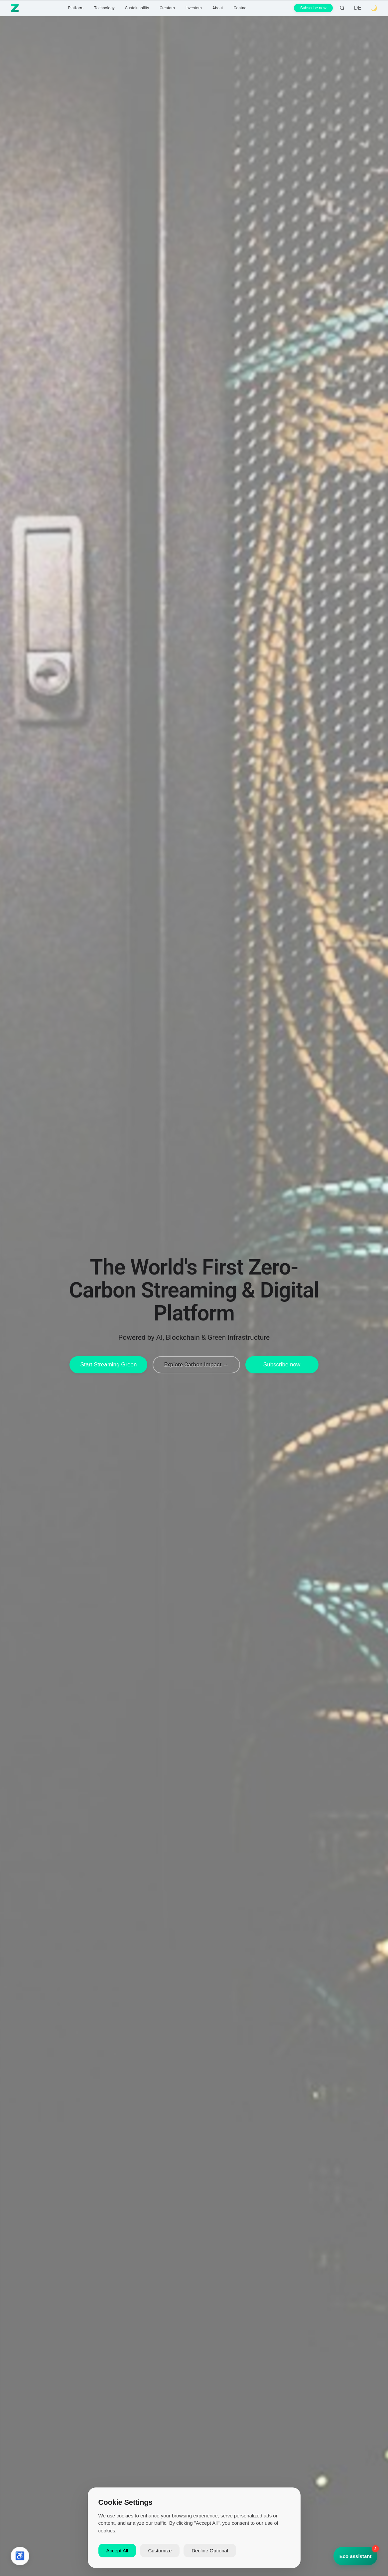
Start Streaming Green (108, 1364)
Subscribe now (313, 8)
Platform (76, 8)
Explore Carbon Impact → (196, 1364)
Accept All (117, 2550)
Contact (241, 8)
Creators (167, 8)
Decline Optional (210, 2550)
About (217, 8)
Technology (104, 8)
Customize (160, 2550)
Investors (194, 8)
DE (357, 8)
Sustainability (137, 8)
